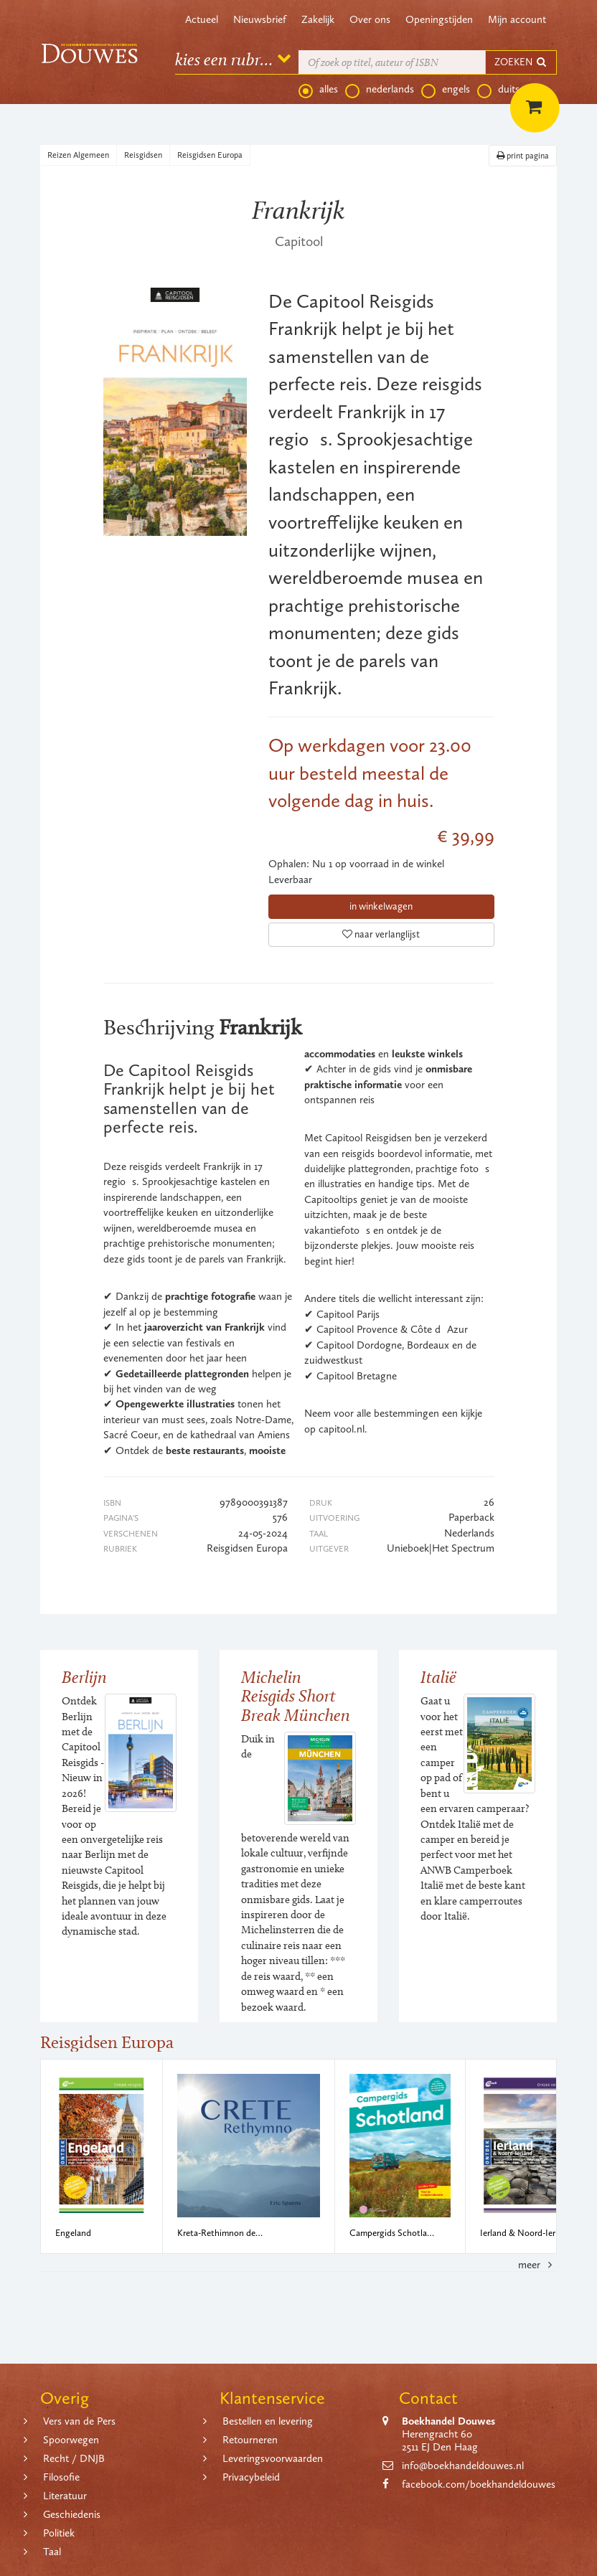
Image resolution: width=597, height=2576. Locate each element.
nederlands (379, 89)
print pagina (523, 156)
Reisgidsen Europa (210, 155)
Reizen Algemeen (78, 155)
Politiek (59, 2533)
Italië (438, 1676)
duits (498, 89)
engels (445, 89)
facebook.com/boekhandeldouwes (478, 2484)
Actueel (201, 19)
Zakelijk (317, 19)
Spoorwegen (71, 2439)
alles (318, 89)
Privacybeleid (251, 2477)
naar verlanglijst (381, 934)
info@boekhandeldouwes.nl (463, 2465)
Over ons (369, 19)
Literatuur (65, 2495)
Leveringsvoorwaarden (272, 2458)
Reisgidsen (143, 155)
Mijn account (517, 19)
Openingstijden (439, 19)
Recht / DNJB (74, 2458)
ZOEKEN (520, 62)
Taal (52, 2551)
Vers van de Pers (79, 2421)
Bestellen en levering (267, 2421)
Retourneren (250, 2439)
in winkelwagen (381, 906)
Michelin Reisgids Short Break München (295, 1695)
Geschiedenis (71, 2514)
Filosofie (61, 2477)
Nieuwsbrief (259, 19)
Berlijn (84, 1676)
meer (537, 2264)
